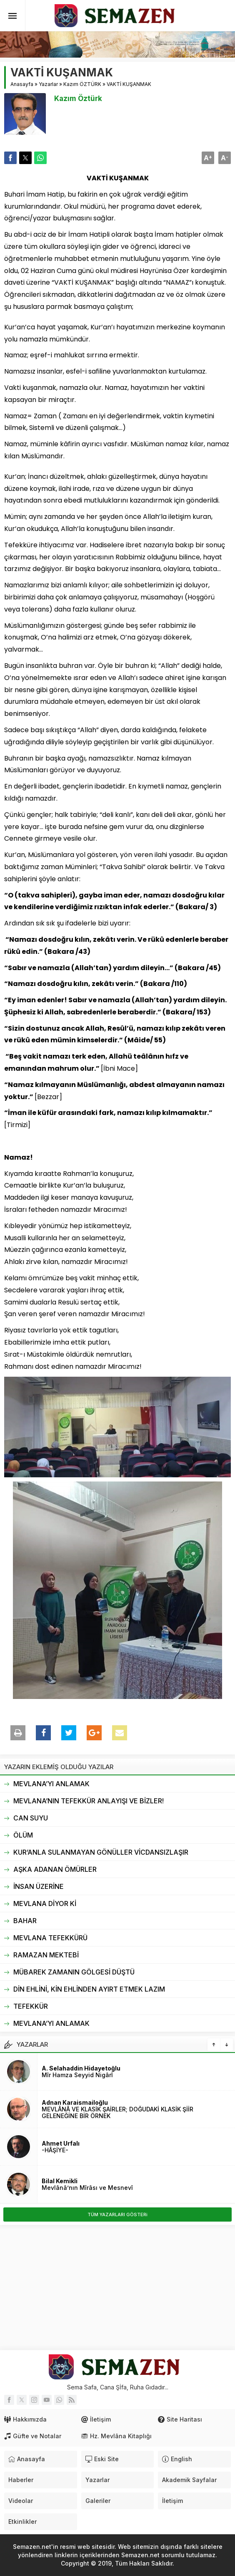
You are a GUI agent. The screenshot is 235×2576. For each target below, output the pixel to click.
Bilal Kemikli (60, 2180)
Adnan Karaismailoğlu (75, 2102)
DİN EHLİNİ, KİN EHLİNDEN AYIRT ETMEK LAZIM (89, 1989)
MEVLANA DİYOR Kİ (44, 1903)
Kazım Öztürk (78, 98)
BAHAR (25, 1920)
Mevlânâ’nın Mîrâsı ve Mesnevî (87, 2187)
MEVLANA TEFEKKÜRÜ (50, 1938)
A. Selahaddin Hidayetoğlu (81, 2068)
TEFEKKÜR (30, 2006)
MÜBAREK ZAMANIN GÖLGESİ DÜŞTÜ (74, 1972)
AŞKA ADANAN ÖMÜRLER (55, 1869)
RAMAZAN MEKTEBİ (46, 1955)
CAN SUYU (30, 1818)
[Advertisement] (117, 2287)
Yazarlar (48, 84)
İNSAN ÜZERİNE (38, 1886)
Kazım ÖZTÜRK (82, 84)
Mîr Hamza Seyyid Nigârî (77, 2074)
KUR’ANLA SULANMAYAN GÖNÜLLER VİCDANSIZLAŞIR (100, 1852)
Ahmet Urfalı (61, 2143)
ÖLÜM (23, 1835)
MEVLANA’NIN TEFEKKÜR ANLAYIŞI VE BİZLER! (88, 1801)
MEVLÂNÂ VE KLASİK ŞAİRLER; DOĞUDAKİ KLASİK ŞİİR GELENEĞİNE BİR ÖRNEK (117, 2112)
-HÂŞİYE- (55, 2150)
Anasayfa (21, 84)
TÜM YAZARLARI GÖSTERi (118, 2214)
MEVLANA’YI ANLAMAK (51, 1784)
